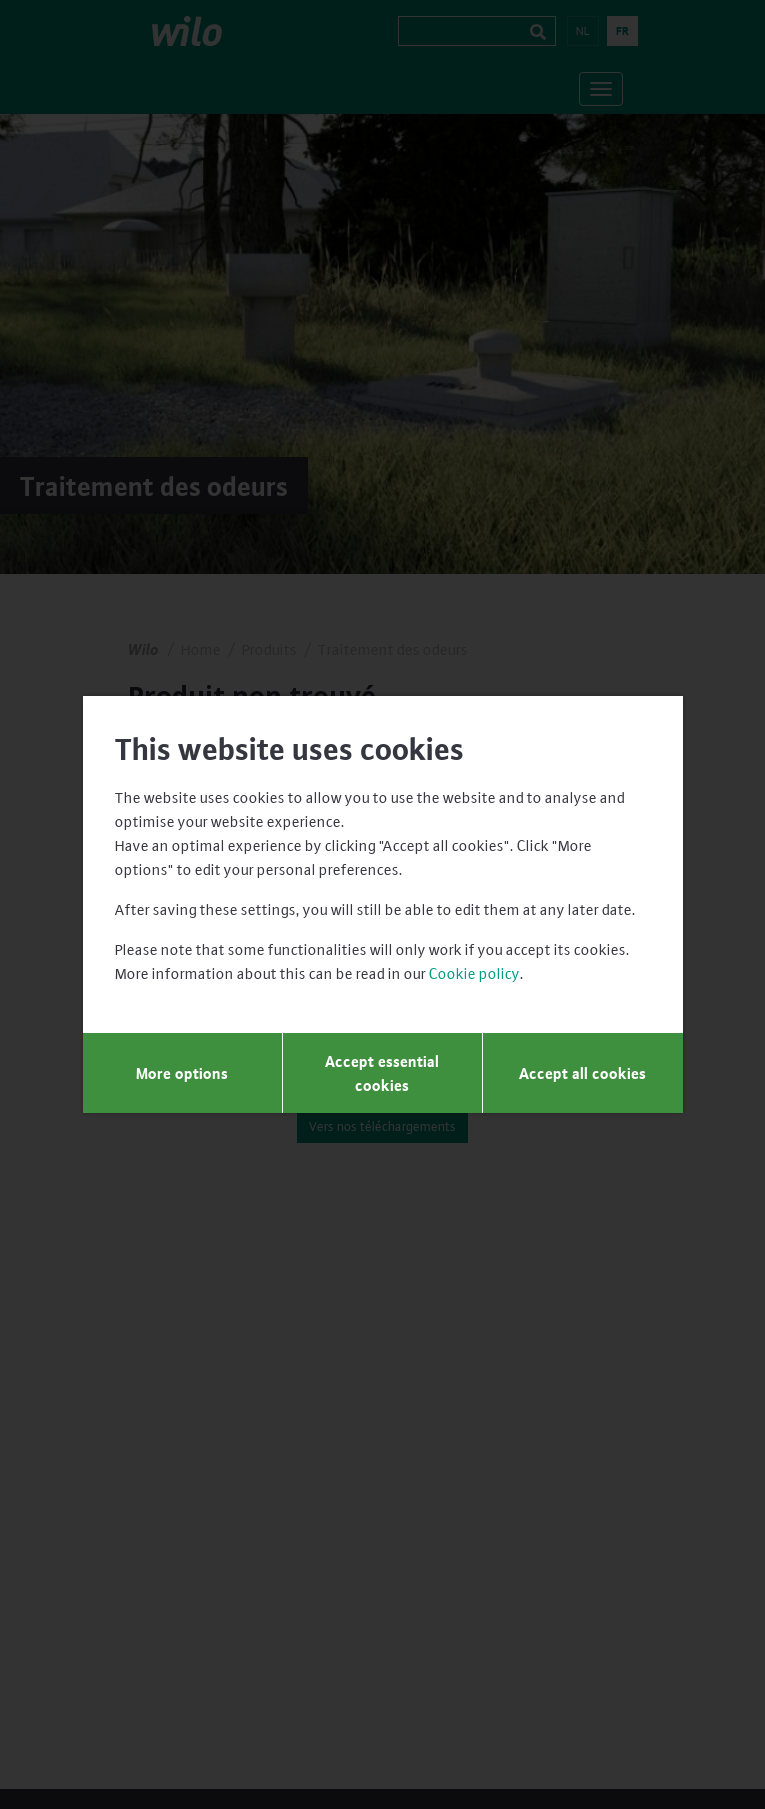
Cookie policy (474, 973)
